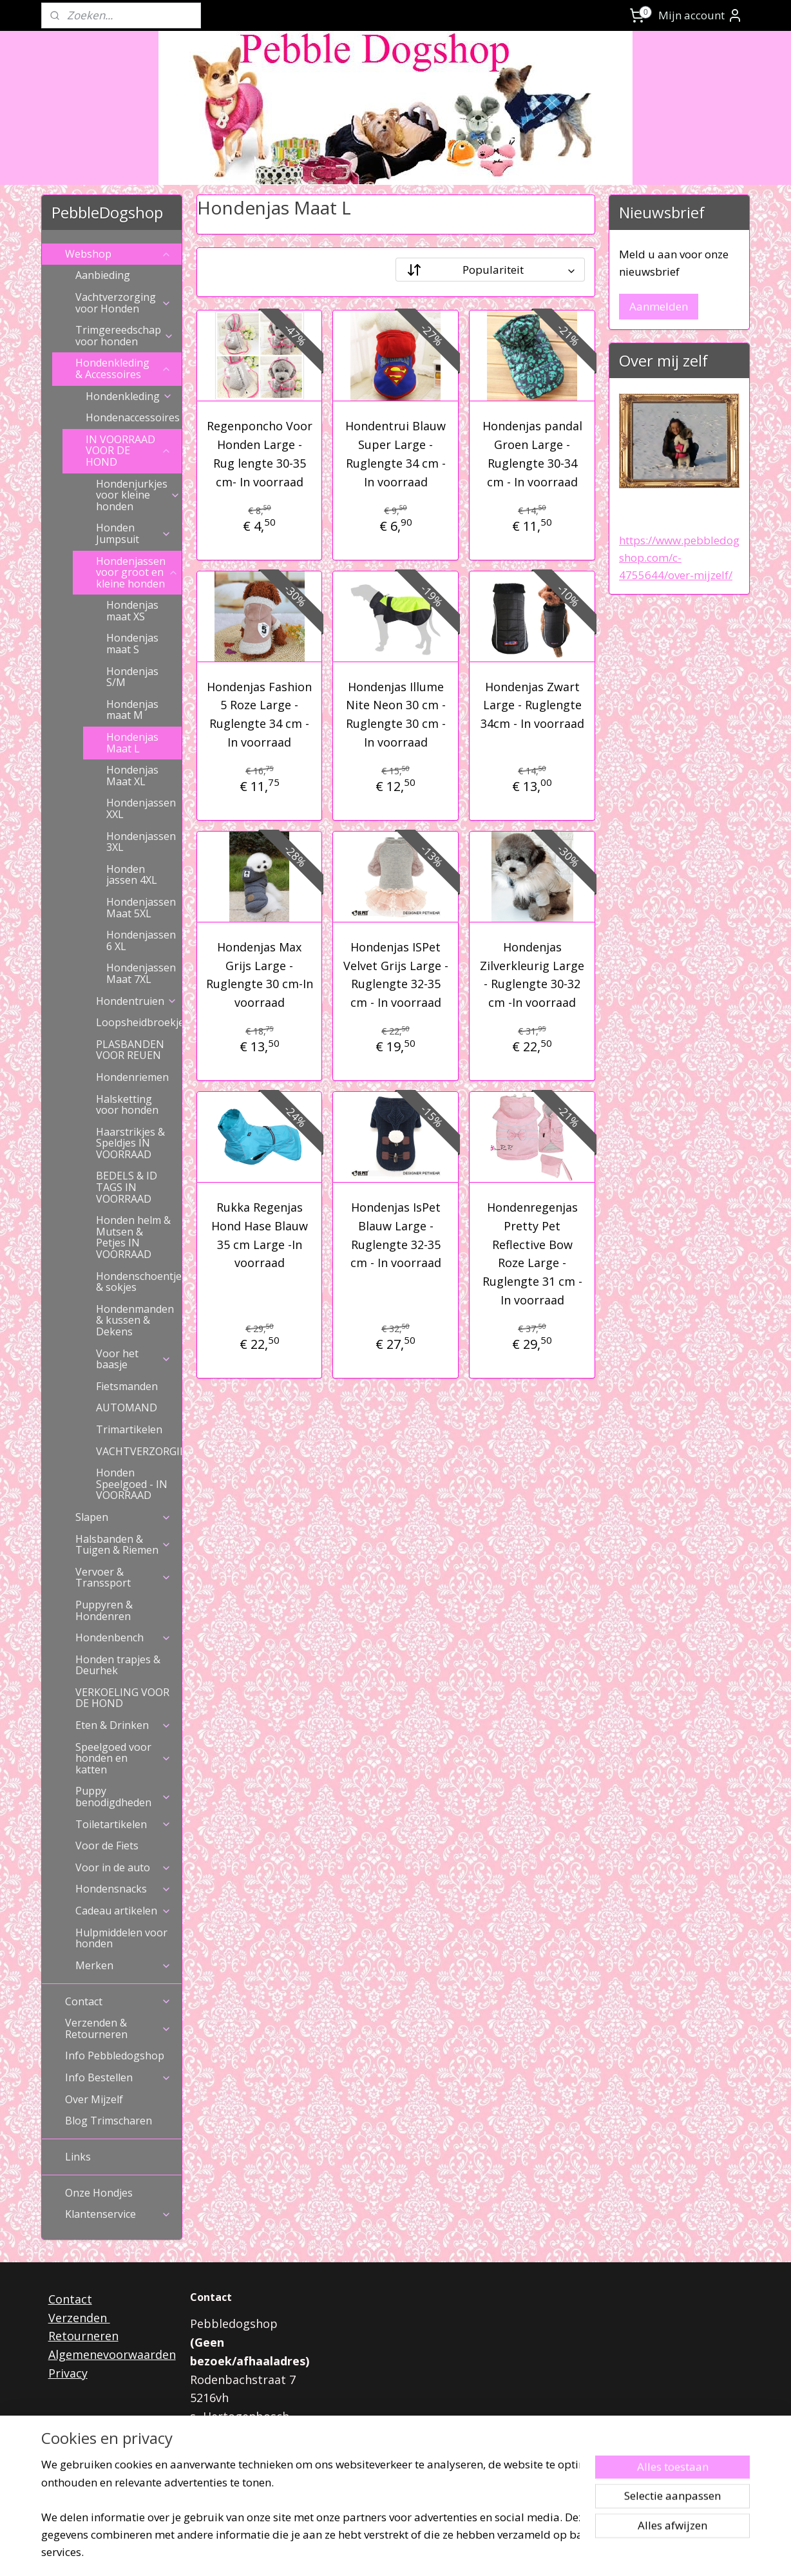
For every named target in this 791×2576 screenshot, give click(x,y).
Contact (118, 2001)
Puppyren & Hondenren (104, 1610)
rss (377, 2552)
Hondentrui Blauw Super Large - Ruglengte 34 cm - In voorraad (395, 453)
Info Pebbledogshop (114, 2055)
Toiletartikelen (123, 1824)
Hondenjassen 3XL (141, 842)
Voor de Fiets (106, 1845)
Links (78, 2157)
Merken (123, 1965)
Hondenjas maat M (132, 710)
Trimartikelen (129, 1429)
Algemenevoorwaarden (112, 2354)
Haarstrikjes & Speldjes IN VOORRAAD (130, 1143)
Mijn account (700, 15)
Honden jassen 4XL (131, 875)
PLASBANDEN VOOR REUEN (130, 1050)
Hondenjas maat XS (132, 611)
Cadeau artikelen (123, 1910)
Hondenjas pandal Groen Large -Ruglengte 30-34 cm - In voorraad (532, 453)
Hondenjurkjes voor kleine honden (138, 495)
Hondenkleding (129, 396)
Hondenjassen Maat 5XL (141, 908)
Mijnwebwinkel (539, 2552)
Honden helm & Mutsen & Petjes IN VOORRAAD (133, 1237)
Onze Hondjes (99, 2193)
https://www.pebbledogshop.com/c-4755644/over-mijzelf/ (679, 557)
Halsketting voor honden (127, 1105)
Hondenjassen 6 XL (141, 940)
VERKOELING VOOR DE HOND (122, 1698)
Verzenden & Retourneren (118, 2028)
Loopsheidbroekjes (139, 1022)
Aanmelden (658, 306)
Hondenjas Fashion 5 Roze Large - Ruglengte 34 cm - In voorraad (259, 714)
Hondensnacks (123, 1889)
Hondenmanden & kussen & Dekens (135, 1320)
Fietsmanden (127, 1386)
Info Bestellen (118, 2077)
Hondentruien (136, 1001)
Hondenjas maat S (132, 643)
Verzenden (79, 2317)
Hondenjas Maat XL (132, 775)
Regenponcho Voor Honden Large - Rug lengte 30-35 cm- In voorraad (259, 453)
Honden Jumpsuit (133, 533)
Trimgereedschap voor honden (124, 335)
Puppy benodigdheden (123, 1796)
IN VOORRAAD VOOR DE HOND (128, 450)
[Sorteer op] (490, 269)
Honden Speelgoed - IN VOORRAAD (131, 1483)
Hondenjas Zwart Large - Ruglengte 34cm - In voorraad (532, 705)
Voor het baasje (133, 1359)
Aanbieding (102, 275)
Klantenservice (118, 2214)
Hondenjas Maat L (132, 743)
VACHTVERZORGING (139, 1451)
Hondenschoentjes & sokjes (139, 1282)
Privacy (68, 2373)
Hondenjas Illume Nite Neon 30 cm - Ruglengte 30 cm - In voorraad (395, 714)
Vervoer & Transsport (123, 1577)
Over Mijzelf (94, 2099)
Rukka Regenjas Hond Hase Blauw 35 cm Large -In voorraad (259, 1234)
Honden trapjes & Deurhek (117, 1665)
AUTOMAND (126, 1407)
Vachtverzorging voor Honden (123, 303)
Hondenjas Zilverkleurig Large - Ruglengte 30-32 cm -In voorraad (532, 974)
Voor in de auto (123, 1867)
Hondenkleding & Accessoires (123, 368)
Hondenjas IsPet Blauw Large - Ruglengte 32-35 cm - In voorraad (395, 1234)
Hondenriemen (132, 1077)
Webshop (118, 254)
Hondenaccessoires (134, 417)
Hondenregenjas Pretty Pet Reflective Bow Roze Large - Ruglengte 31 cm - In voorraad (532, 1253)
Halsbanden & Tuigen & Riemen (123, 1545)
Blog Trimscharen (108, 2120)
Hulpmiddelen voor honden (121, 1938)
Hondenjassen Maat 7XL (141, 973)
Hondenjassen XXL (141, 808)
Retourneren (83, 2335)
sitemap (350, 2552)
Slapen (123, 1517)
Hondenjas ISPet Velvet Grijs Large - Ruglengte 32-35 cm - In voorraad (395, 974)
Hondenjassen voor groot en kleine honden (137, 572)
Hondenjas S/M (132, 677)
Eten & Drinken (123, 1725)
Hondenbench (123, 1637)
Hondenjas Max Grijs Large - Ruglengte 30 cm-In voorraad (258, 974)
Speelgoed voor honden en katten (123, 1758)
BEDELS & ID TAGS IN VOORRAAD (126, 1187)
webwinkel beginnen (426, 2552)
